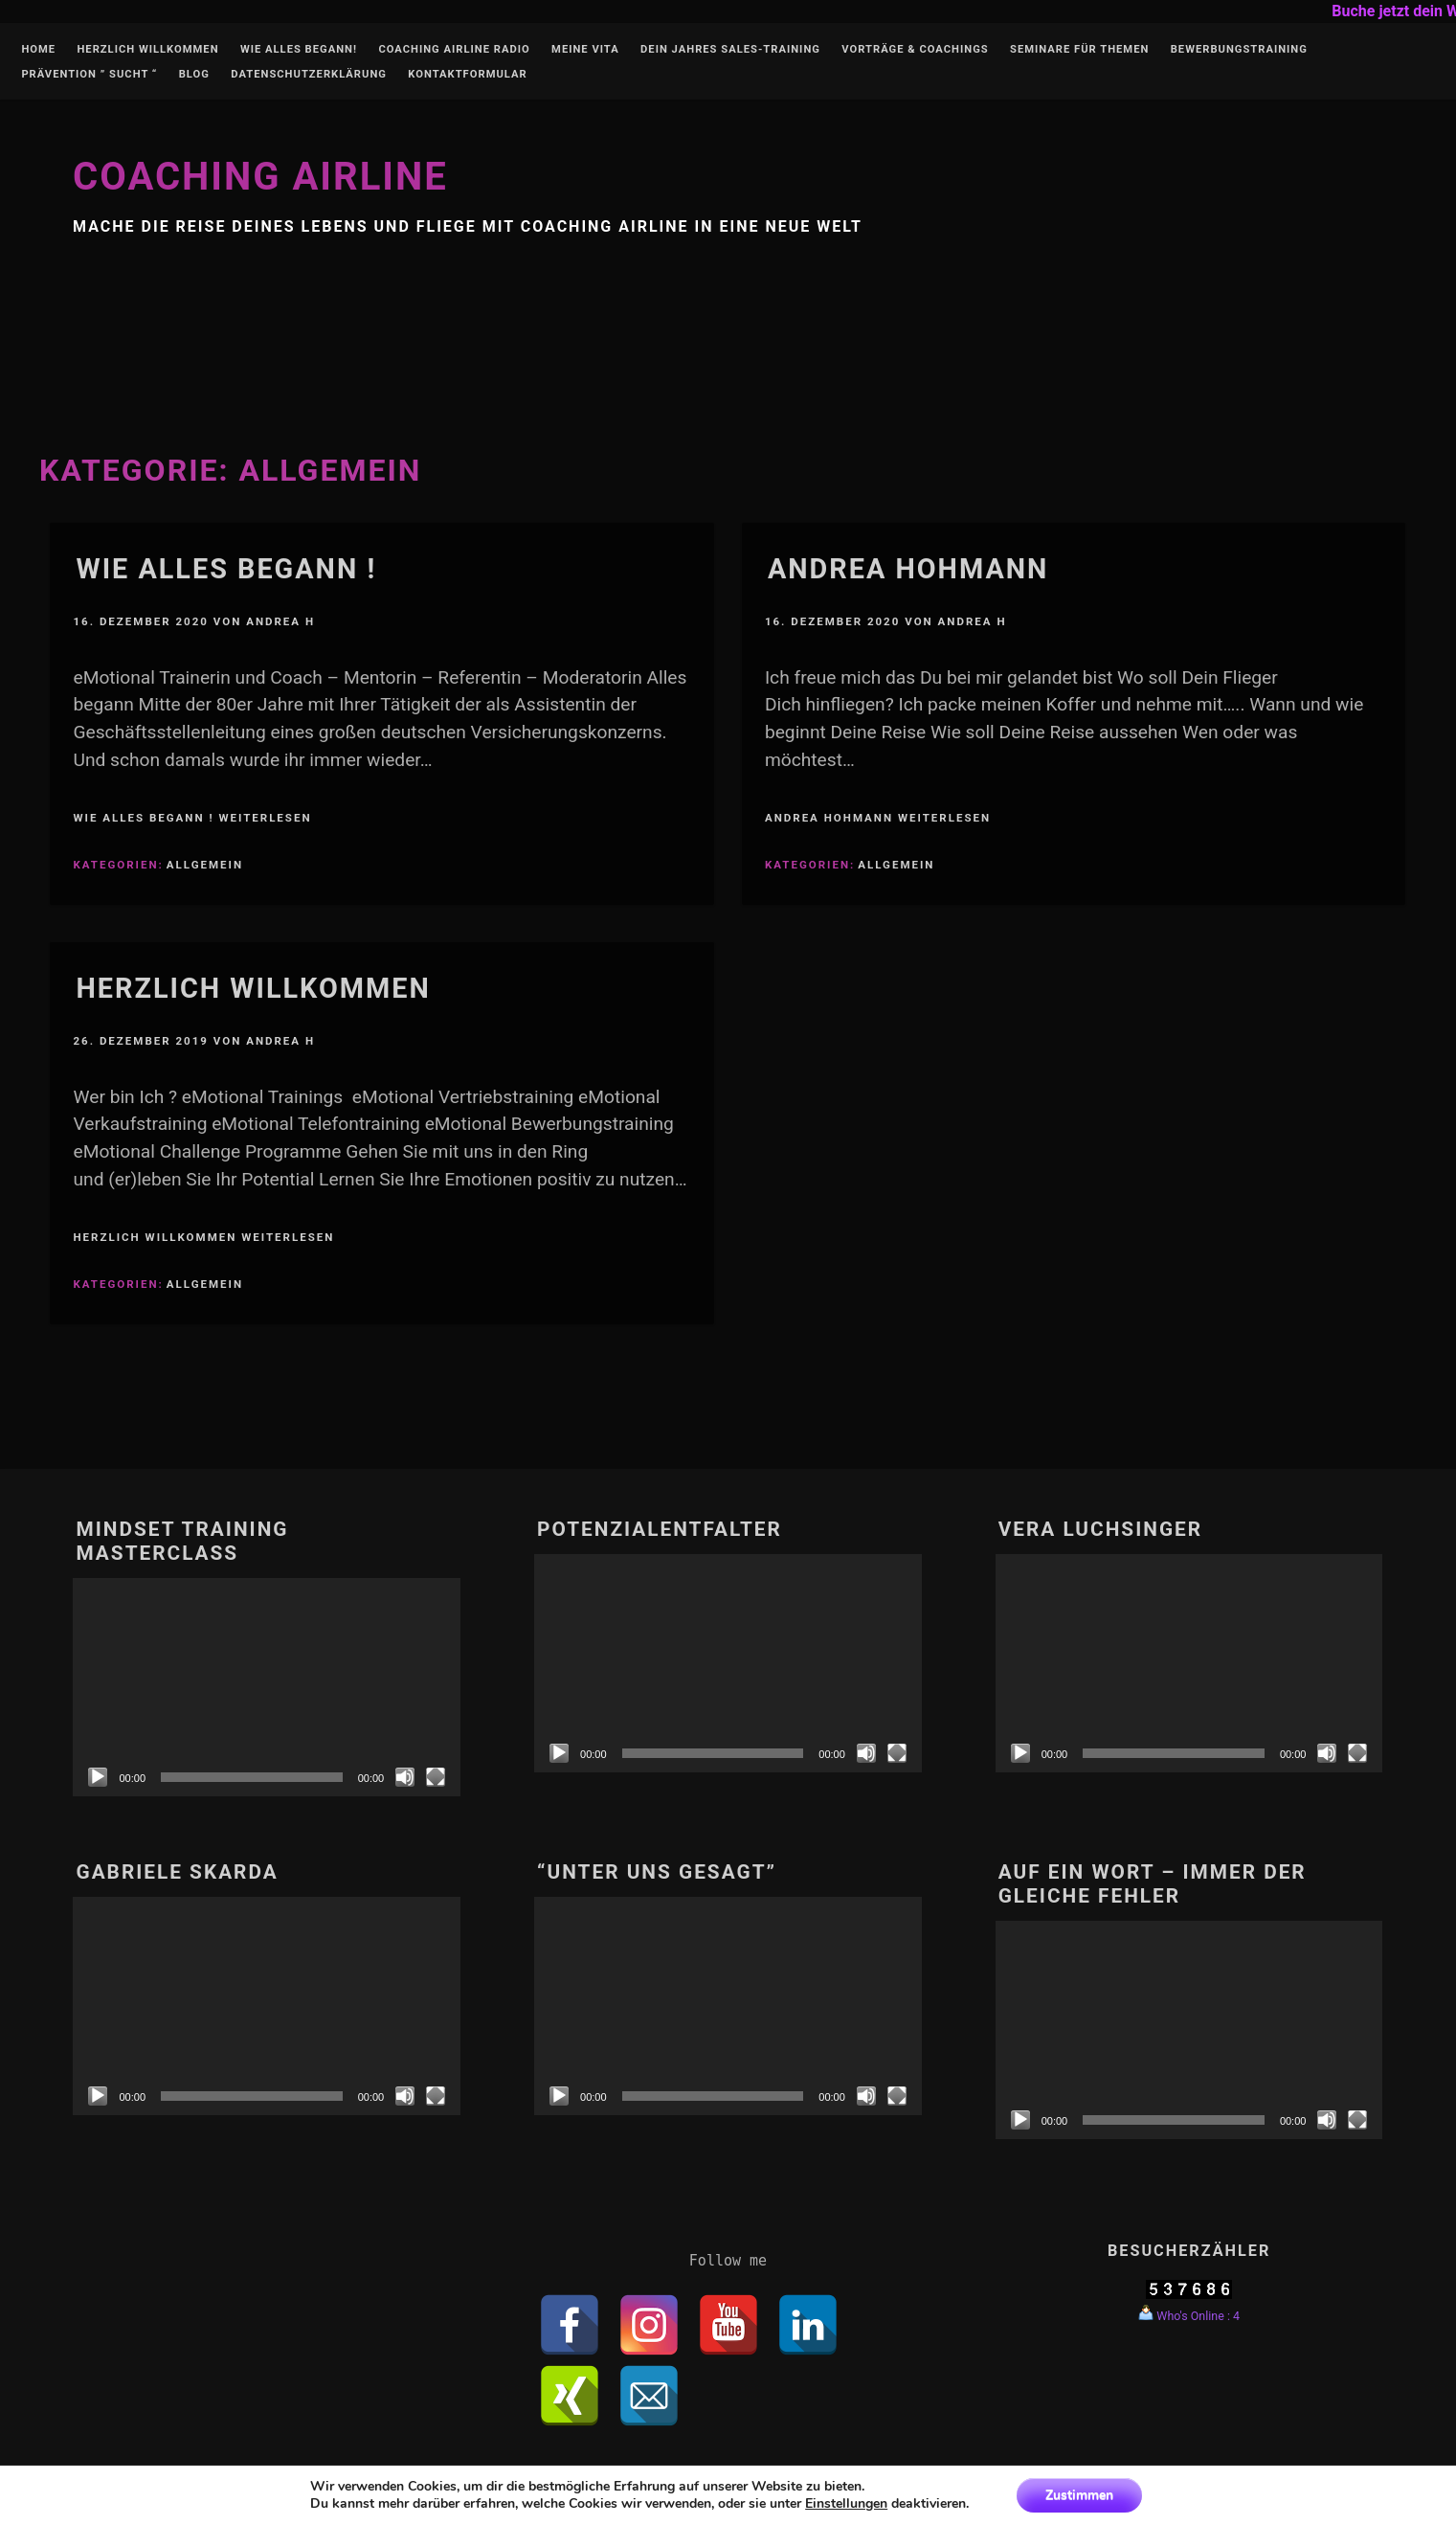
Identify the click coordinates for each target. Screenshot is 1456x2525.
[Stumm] (404, 1777)
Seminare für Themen (1079, 50)
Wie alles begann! (298, 50)
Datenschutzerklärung (309, 74)
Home (38, 50)
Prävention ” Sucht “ (89, 74)
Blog (194, 74)
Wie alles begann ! (226, 568)
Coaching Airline (260, 176)
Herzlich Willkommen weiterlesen (203, 1237)
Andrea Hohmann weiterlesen (878, 817)
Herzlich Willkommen (147, 50)
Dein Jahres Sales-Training (730, 50)
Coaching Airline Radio (453, 50)
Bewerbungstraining (1239, 50)
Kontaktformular (467, 74)
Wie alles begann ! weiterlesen (192, 817)
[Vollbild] (435, 1777)
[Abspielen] (97, 1777)
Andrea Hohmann (908, 568)
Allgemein (205, 864)
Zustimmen (1079, 2495)
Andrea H (280, 621)
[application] (266, 1687)
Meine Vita (585, 50)
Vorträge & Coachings (914, 50)
